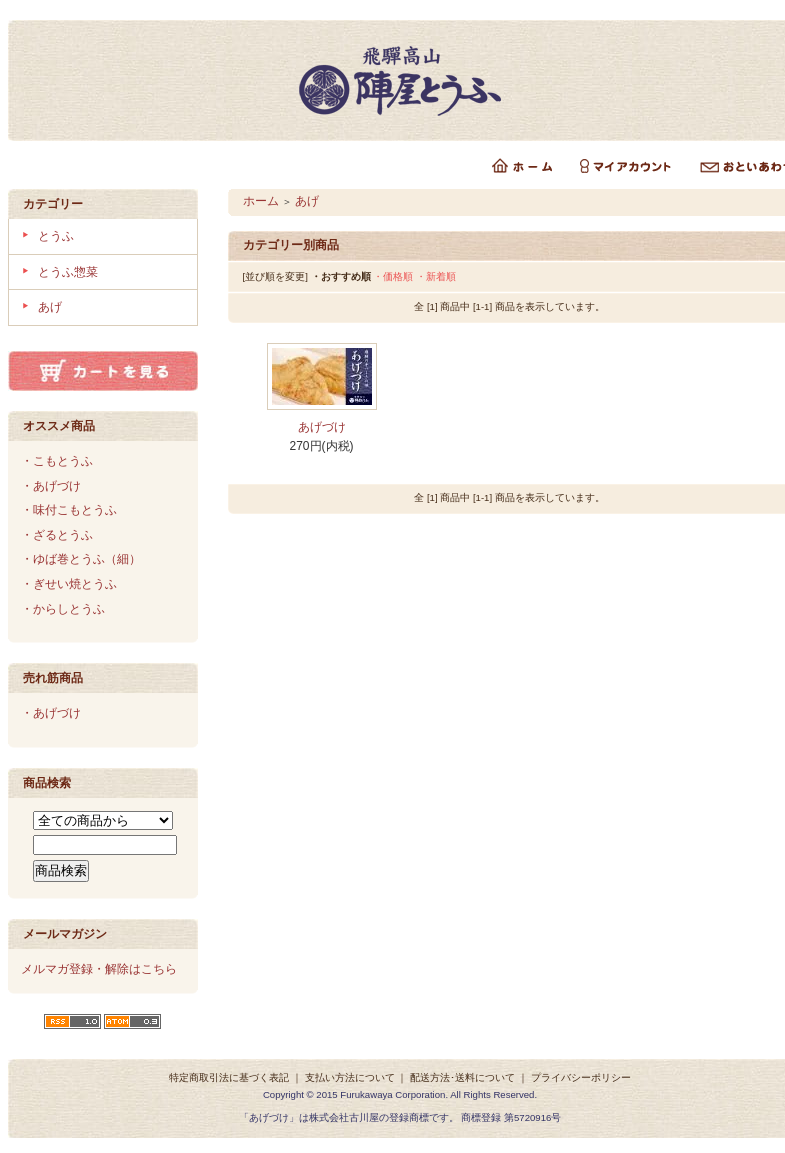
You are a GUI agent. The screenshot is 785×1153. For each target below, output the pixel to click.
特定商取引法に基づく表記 (229, 1077)
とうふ (56, 236)
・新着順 (436, 276)
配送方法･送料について (462, 1077)
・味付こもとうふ (69, 510)
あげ (50, 307)
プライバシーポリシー (581, 1077)
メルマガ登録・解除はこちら (99, 969)
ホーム (261, 201)
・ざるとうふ (57, 535)
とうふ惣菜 (68, 272)
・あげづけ (51, 486)
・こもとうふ (57, 461)
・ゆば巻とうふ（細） (81, 559)
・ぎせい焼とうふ (69, 584)
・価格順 (393, 276)
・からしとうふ (63, 609)
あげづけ (322, 427)
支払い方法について (350, 1077)
